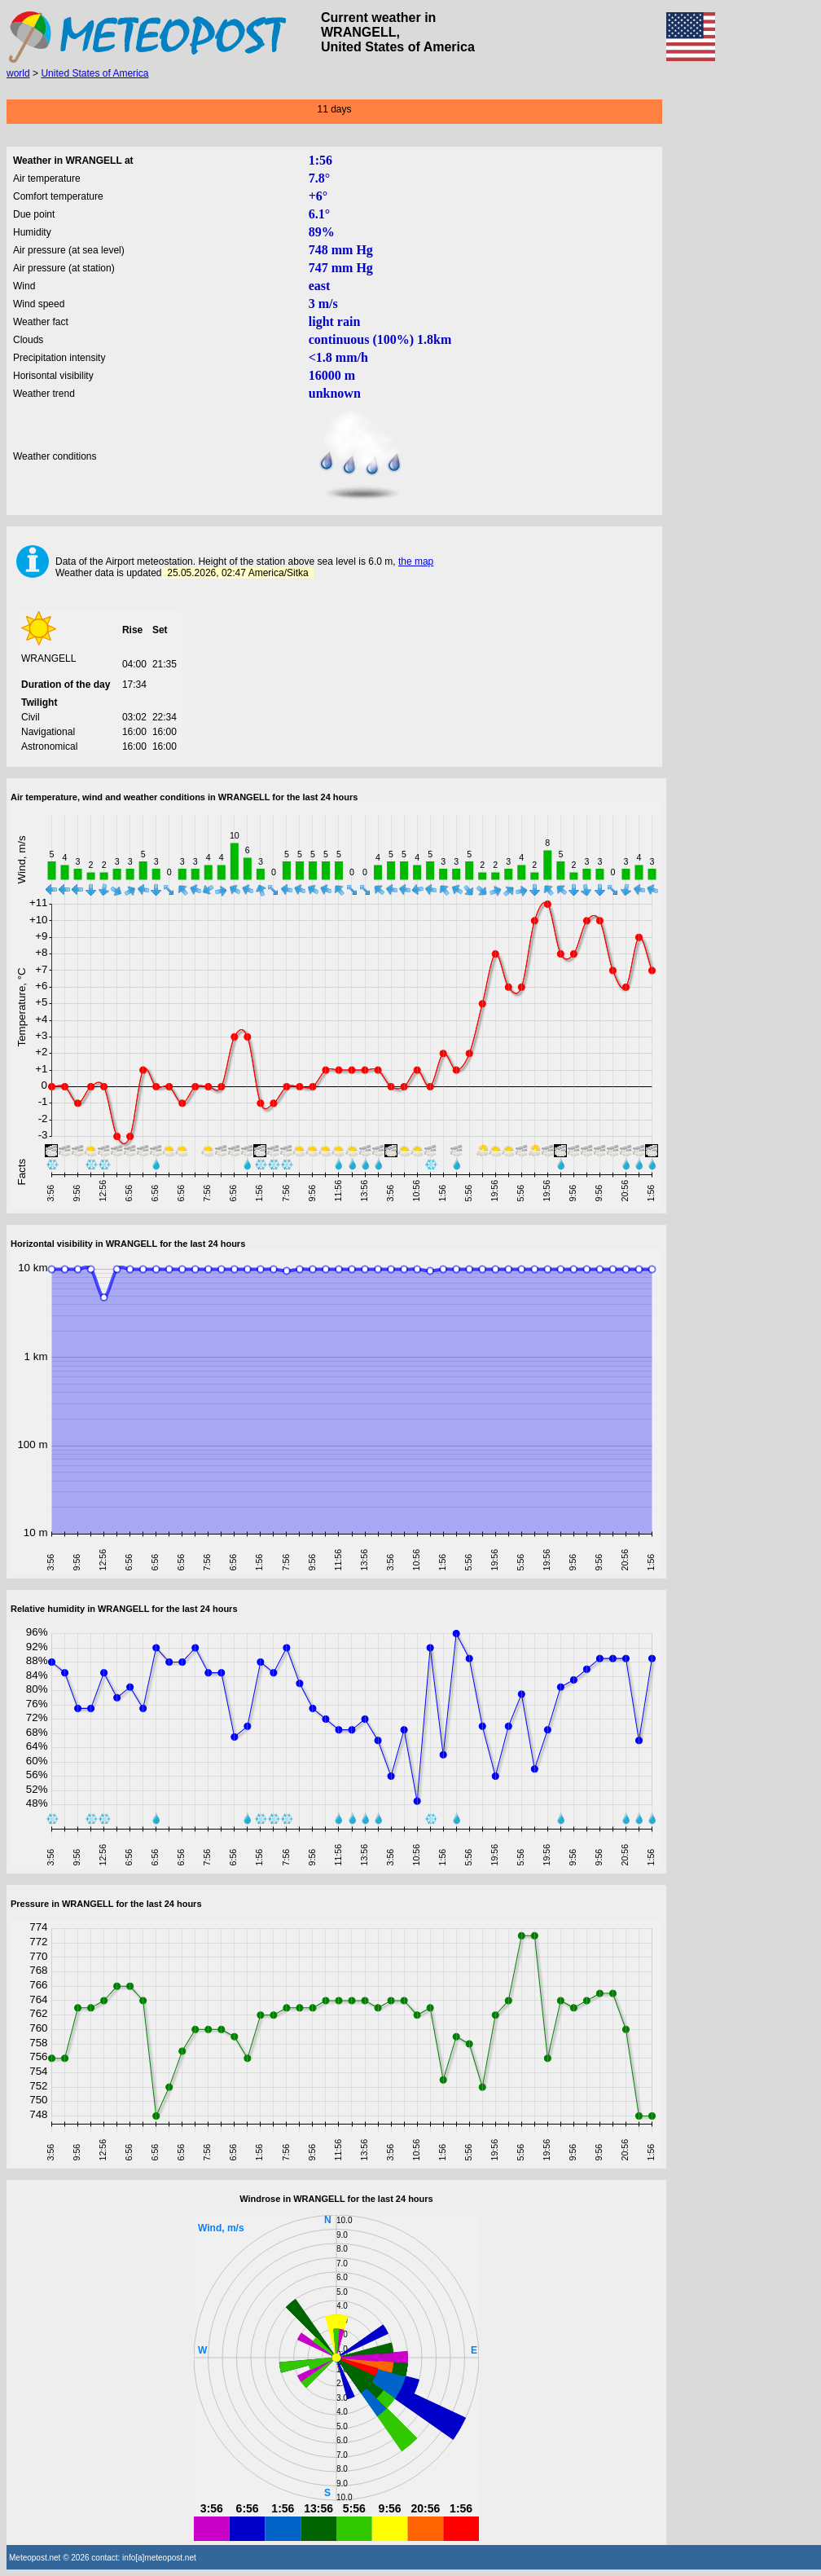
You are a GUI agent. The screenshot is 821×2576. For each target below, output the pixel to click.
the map (415, 561)
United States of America (94, 73)
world (18, 73)
